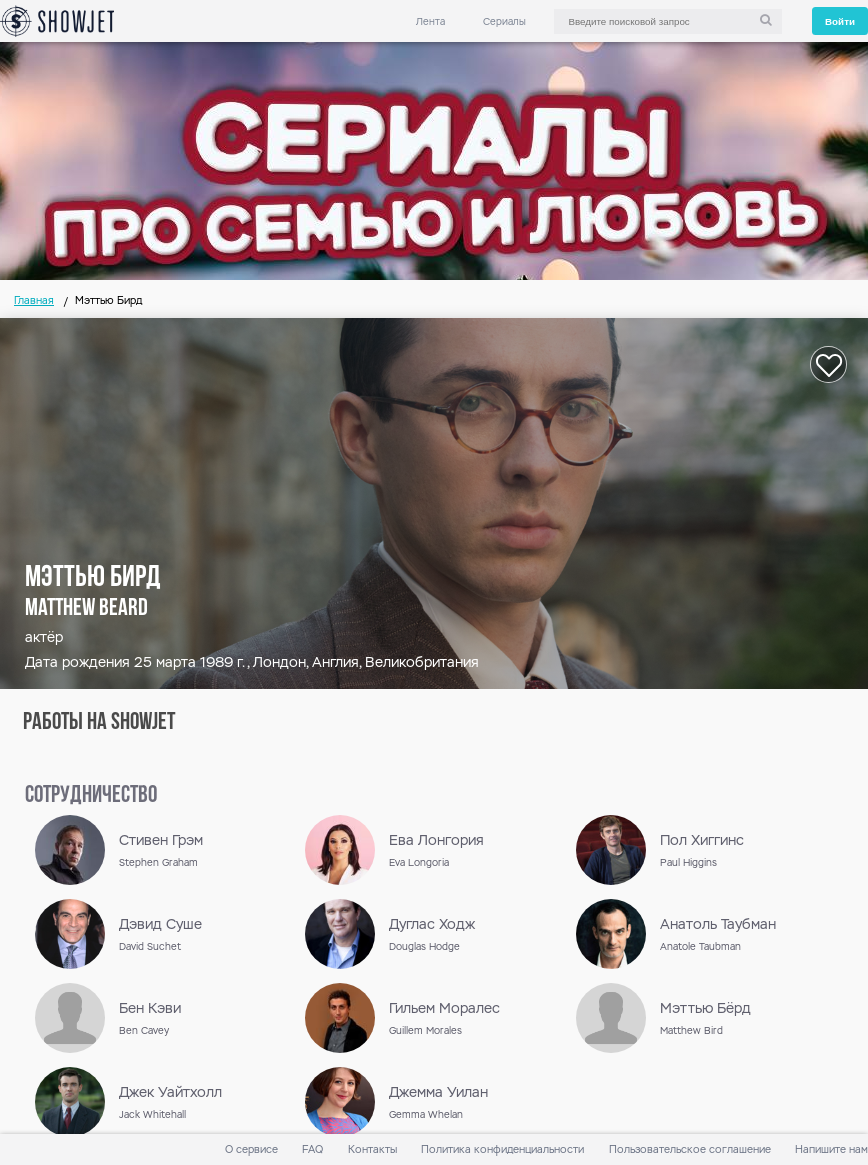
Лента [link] (430, 21)
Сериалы (504, 21)
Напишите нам (831, 1149)
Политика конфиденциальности (502, 1149)
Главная (34, 300)
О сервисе (251, 1149)
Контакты (372, 1149)
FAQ (312, 1149)
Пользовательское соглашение (690, 1149)
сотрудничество (91, 796)
